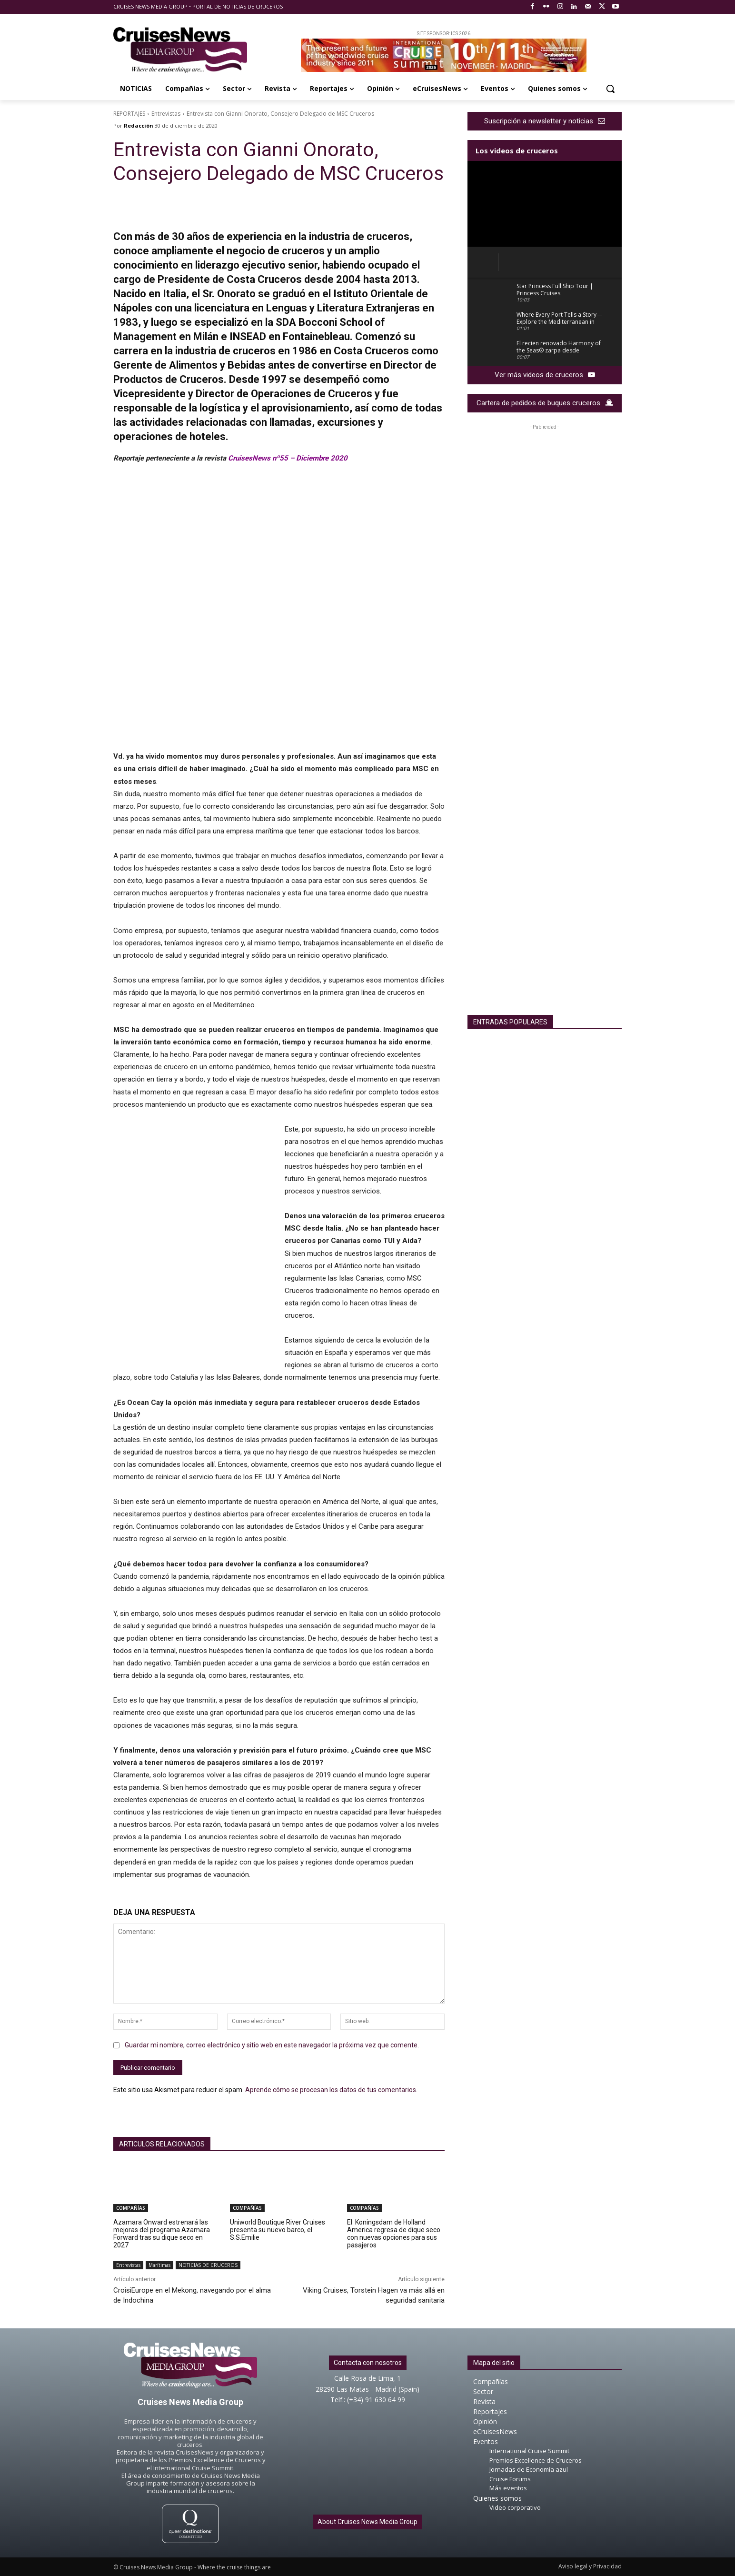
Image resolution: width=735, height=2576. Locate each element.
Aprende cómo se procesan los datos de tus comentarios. (331, 2090)
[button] (610, 88)
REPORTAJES (129, 114)
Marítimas (159, 2265)
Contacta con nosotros (368, 2362)
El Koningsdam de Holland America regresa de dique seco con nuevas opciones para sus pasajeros (393, 2233)
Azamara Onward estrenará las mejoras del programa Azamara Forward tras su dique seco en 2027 (161, 2233)
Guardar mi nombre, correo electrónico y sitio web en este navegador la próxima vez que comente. (272, 2045)
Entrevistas (165, 114)
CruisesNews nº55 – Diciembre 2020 (288, 458)
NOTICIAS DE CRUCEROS (208, 2265)
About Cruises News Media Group (367, 2522)
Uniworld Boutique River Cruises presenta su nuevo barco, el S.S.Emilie (277, 2229)
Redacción (138, 125)
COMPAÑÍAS (130, 2208)
